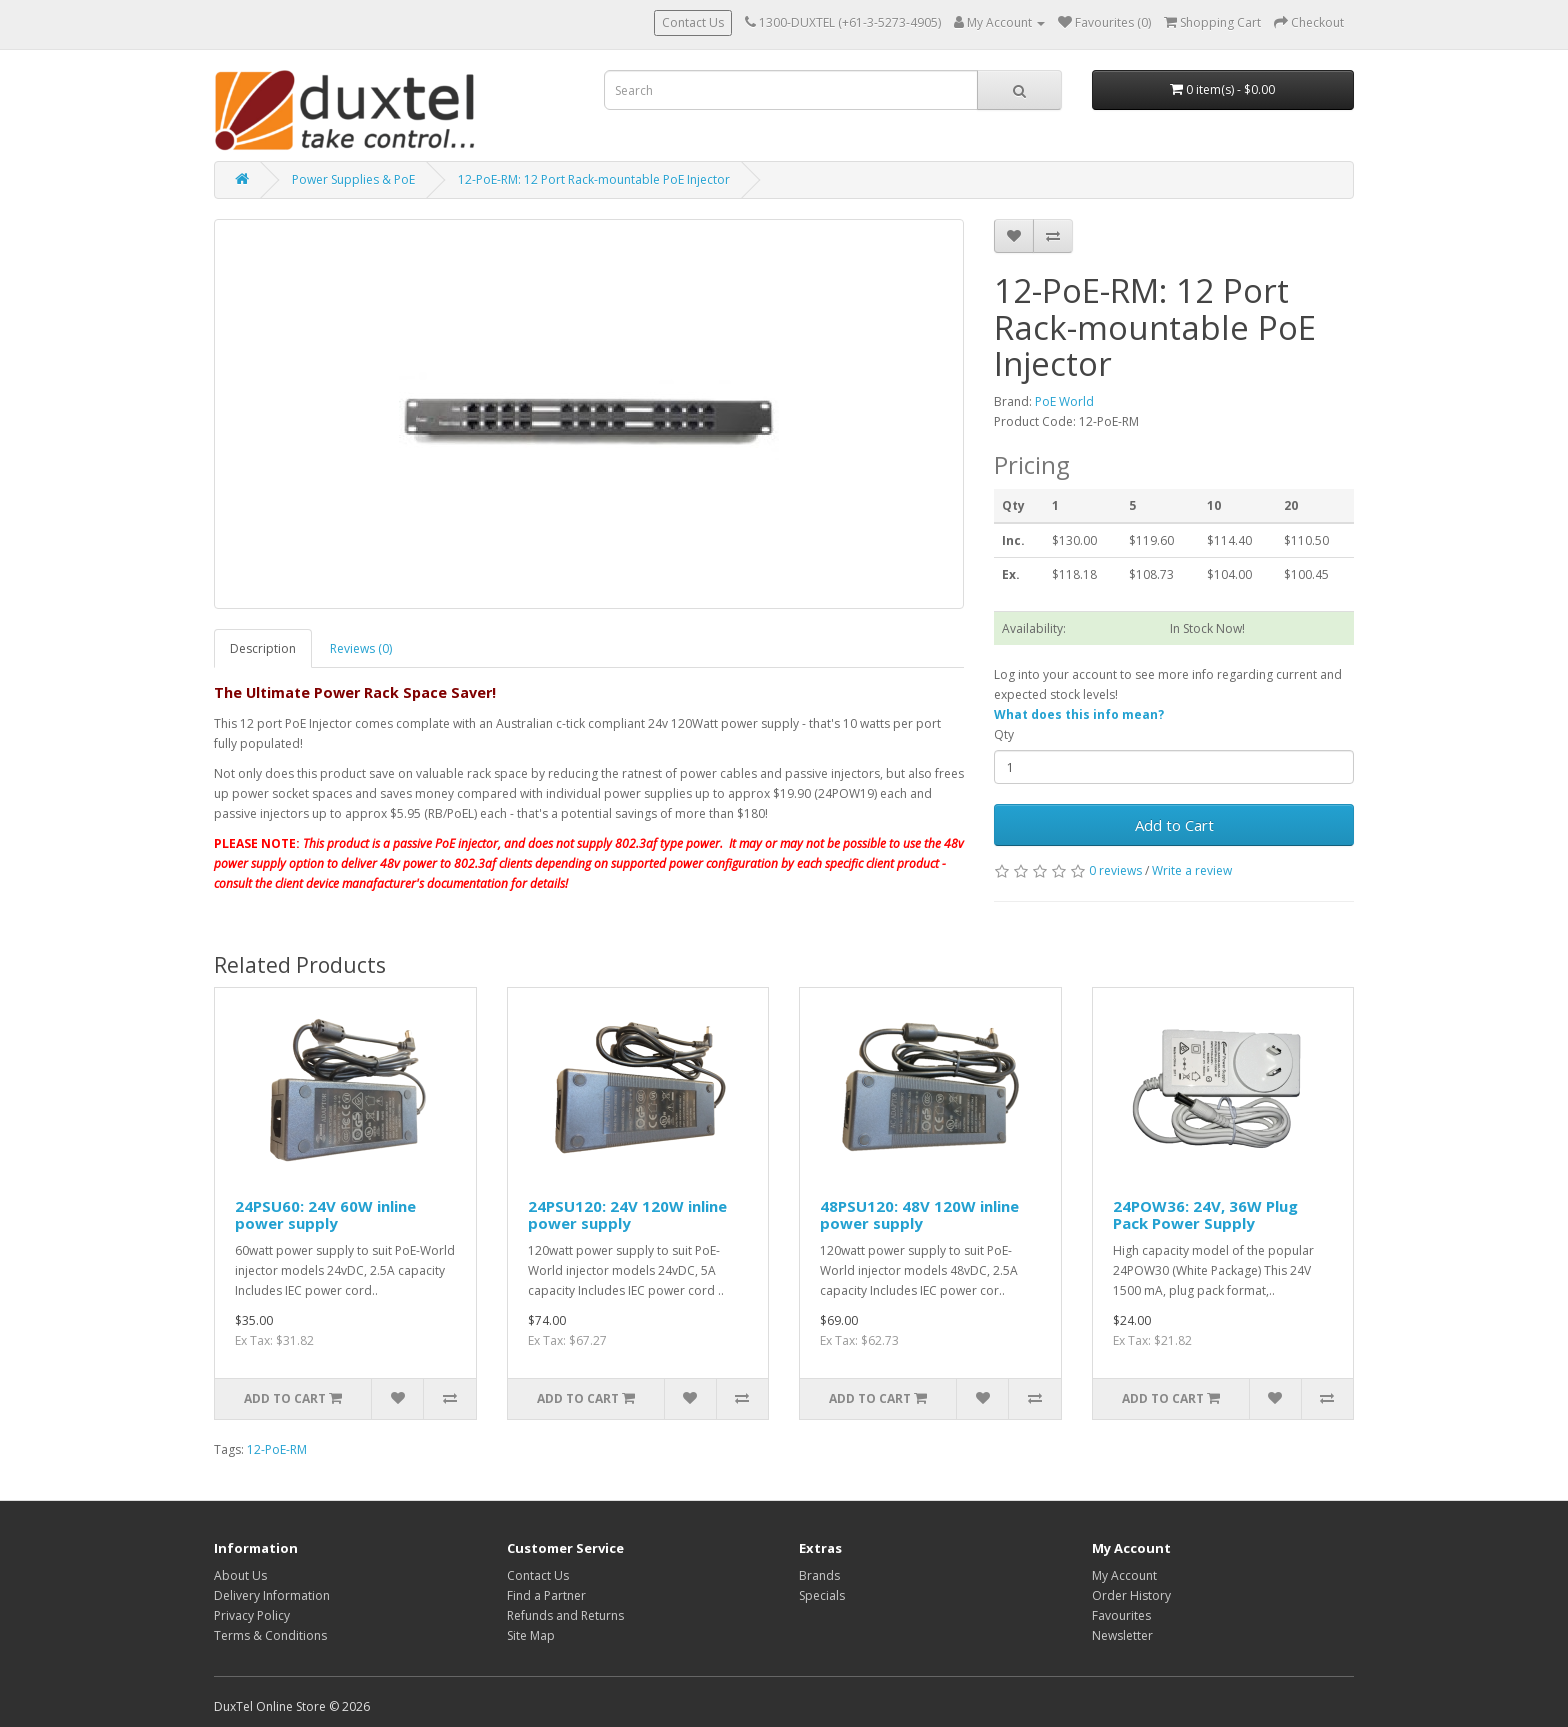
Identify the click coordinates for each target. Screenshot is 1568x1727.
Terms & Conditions (270, 1635)
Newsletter (1122, 1635)
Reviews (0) (361, 648)
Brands (819, 1575)
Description (263, 648)
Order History (1131, 1595)
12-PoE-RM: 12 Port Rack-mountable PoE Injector (594, 179)
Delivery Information (272, 1595)
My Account (1124, 1575)
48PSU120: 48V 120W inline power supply (919, 1214)
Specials (822, 1595)
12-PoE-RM (277, 1449)
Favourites (1121, 1615)
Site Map (531, 1635)
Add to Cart (1174, 825)
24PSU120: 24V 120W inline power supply (627, 1214)
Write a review (1192, 870)
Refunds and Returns (565, 1615)
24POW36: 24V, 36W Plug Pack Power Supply (1205, 1214)
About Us (240, 1575)
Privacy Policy (252, 1615)
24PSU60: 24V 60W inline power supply (325, 1214)
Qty (1004, 734)
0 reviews (1115, 870)
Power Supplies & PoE (353, 179)
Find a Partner (546, 1595)
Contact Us (693, 22)
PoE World (1064, 401)
